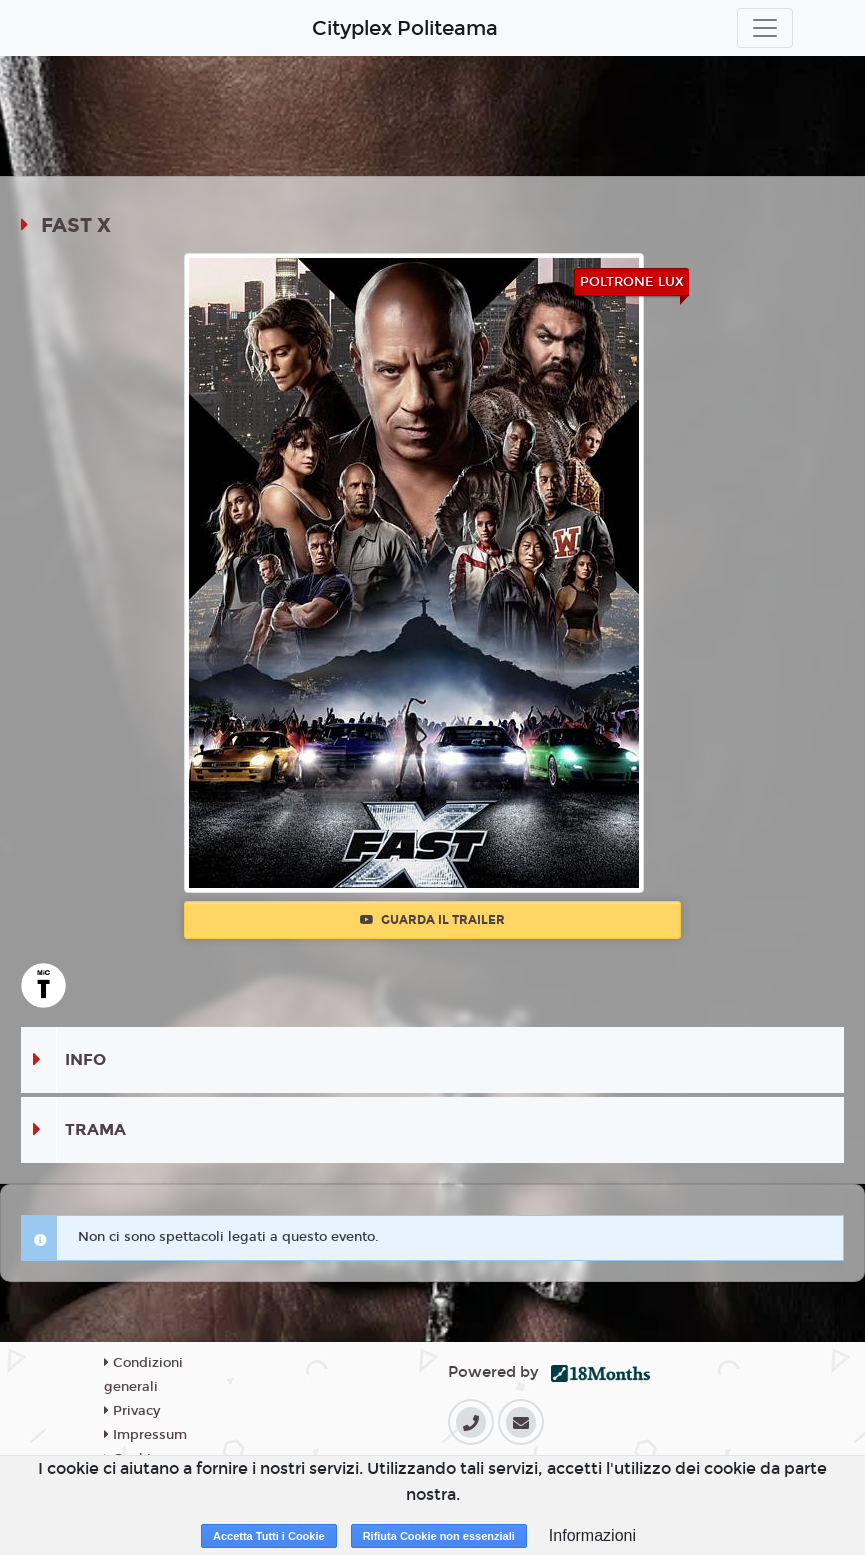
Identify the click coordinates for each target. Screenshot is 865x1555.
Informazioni (592, 1535)
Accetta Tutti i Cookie (269, 1536)
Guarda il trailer (432, 920)
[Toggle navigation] (765, 28)
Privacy (132, 1411)
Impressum (145, 1435)
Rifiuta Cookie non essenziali (439, 1536)
